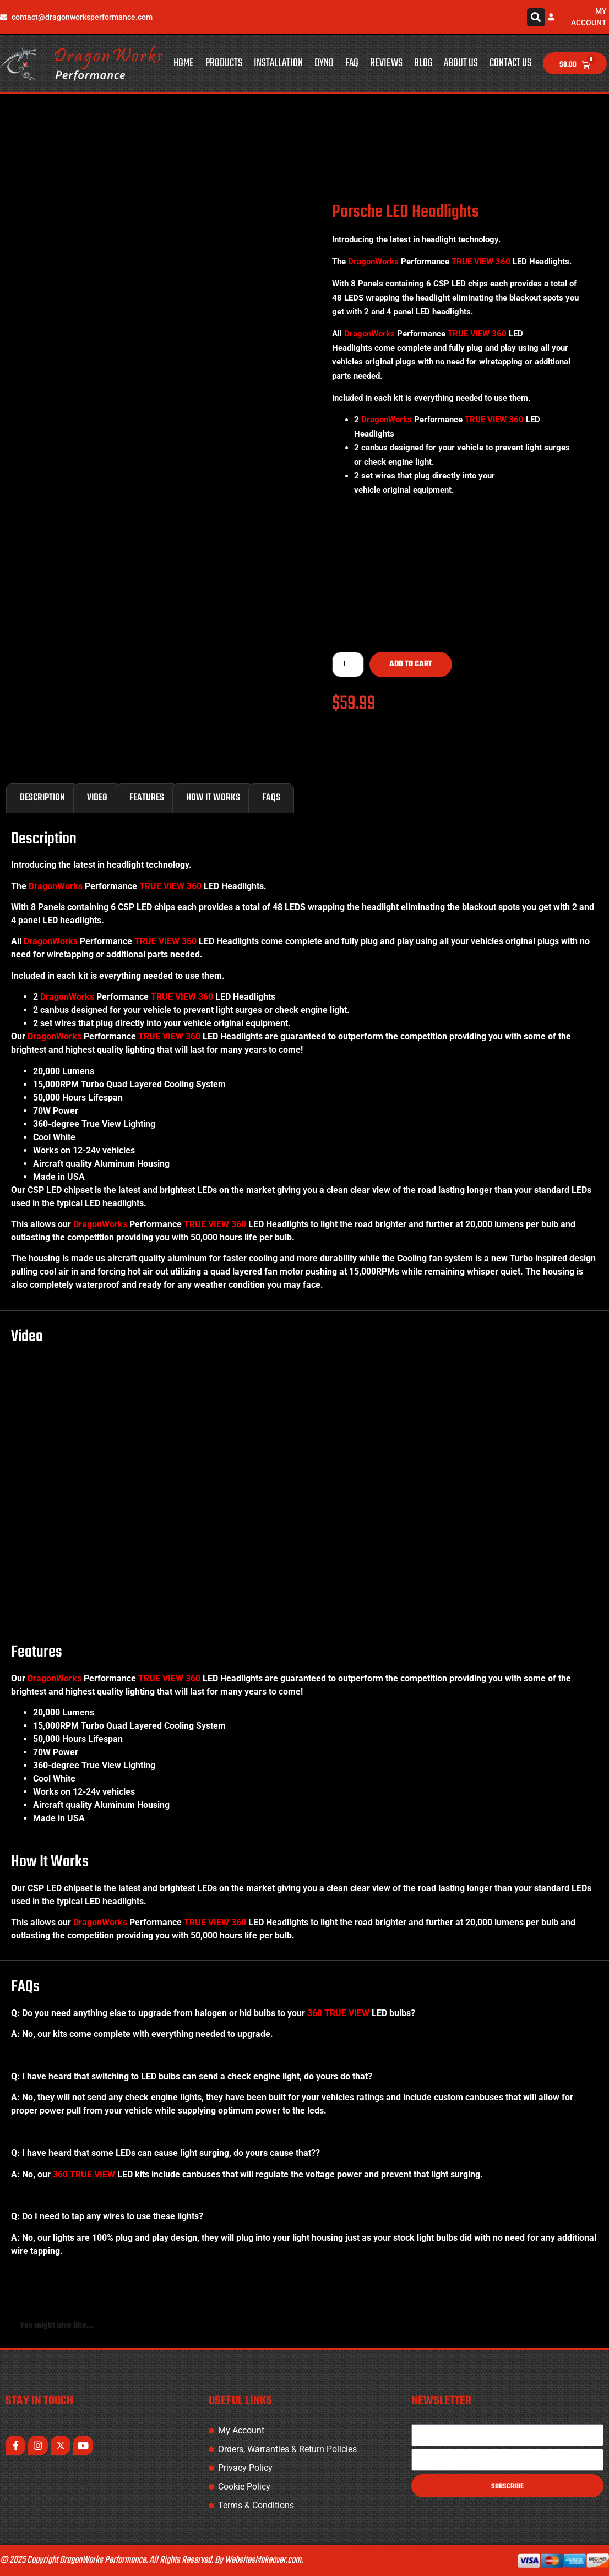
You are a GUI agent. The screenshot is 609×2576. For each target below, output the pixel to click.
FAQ (351, 63)
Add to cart (410, 664)
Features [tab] (146, 798)
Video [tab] (97, 798)
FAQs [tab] (271, 798)
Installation (278, 63)
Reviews (386, 63)
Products (223, 63)
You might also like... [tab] (56, 2325)
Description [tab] (42, 798)
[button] (536, 17)
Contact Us (510, 63)
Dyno (324, 63)
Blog (423, 63)
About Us (461, 63)
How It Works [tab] (213, 798)
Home (183, 63)
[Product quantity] (348, 664)
